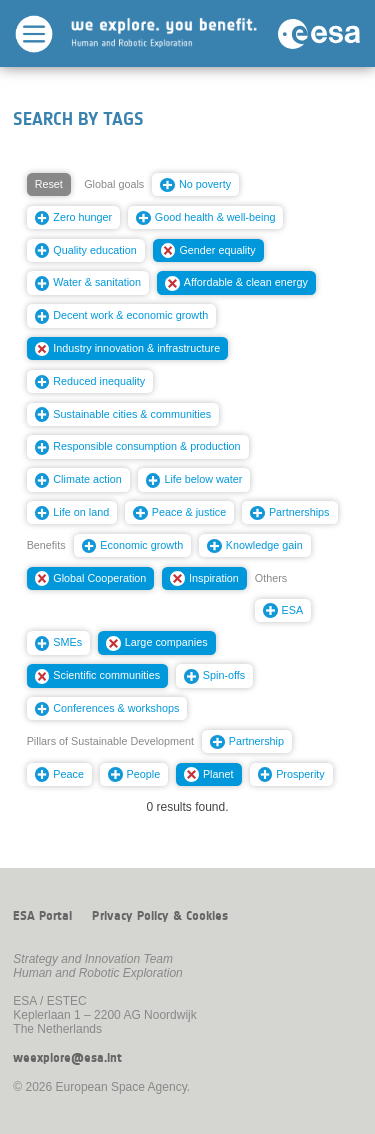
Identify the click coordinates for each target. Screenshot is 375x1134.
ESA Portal (42, 916)
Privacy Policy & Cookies (160, 916)
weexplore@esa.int (67, 1058)
